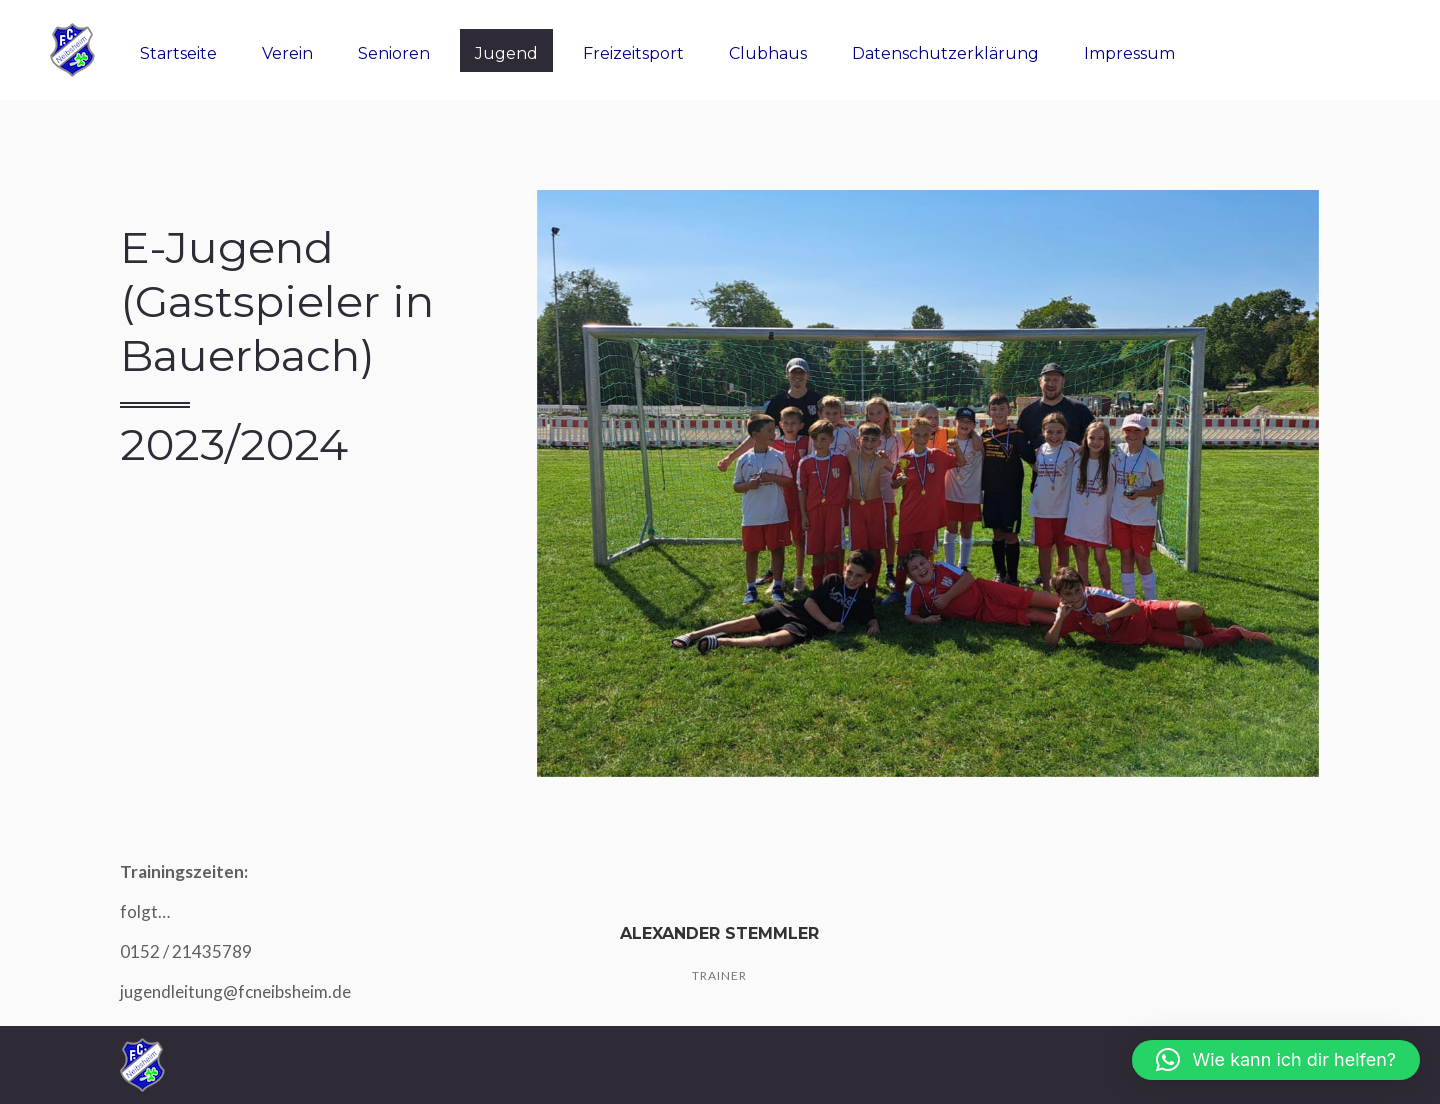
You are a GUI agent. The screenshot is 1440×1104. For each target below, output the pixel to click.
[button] (1276, 1060)
